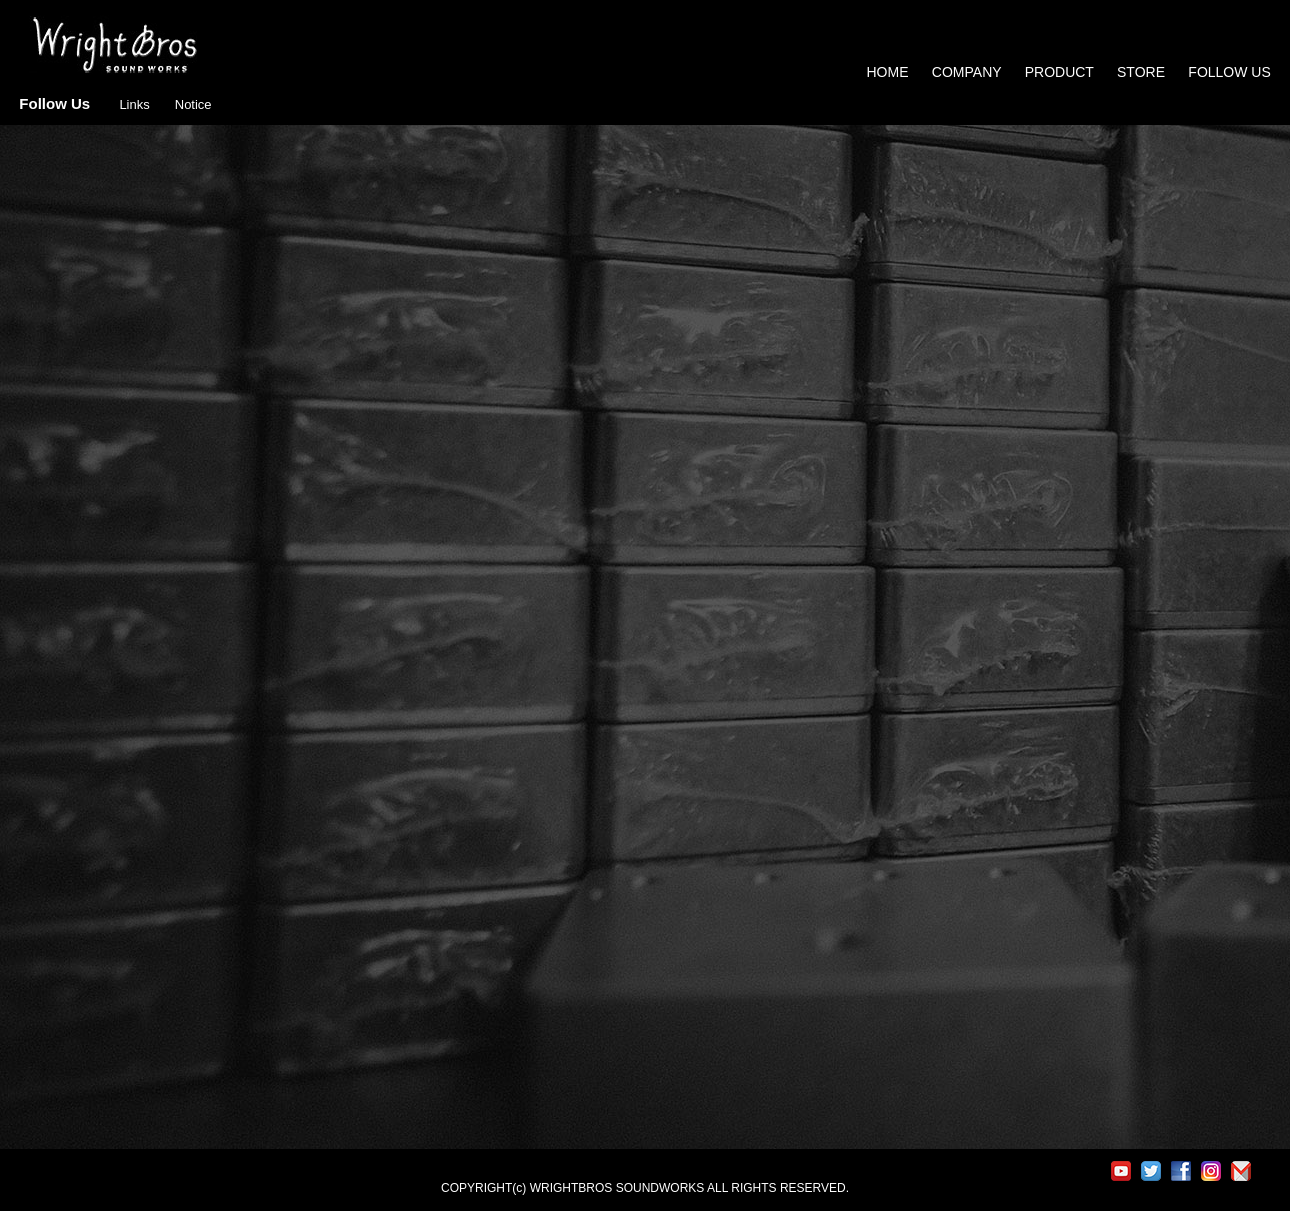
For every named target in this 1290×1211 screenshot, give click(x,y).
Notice (193, 104)
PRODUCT (1059, 72)
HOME (888, 72)
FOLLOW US (1229, 72)
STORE (1143, 72)
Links (134, 104)
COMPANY (967, 72)
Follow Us (54, 103)
